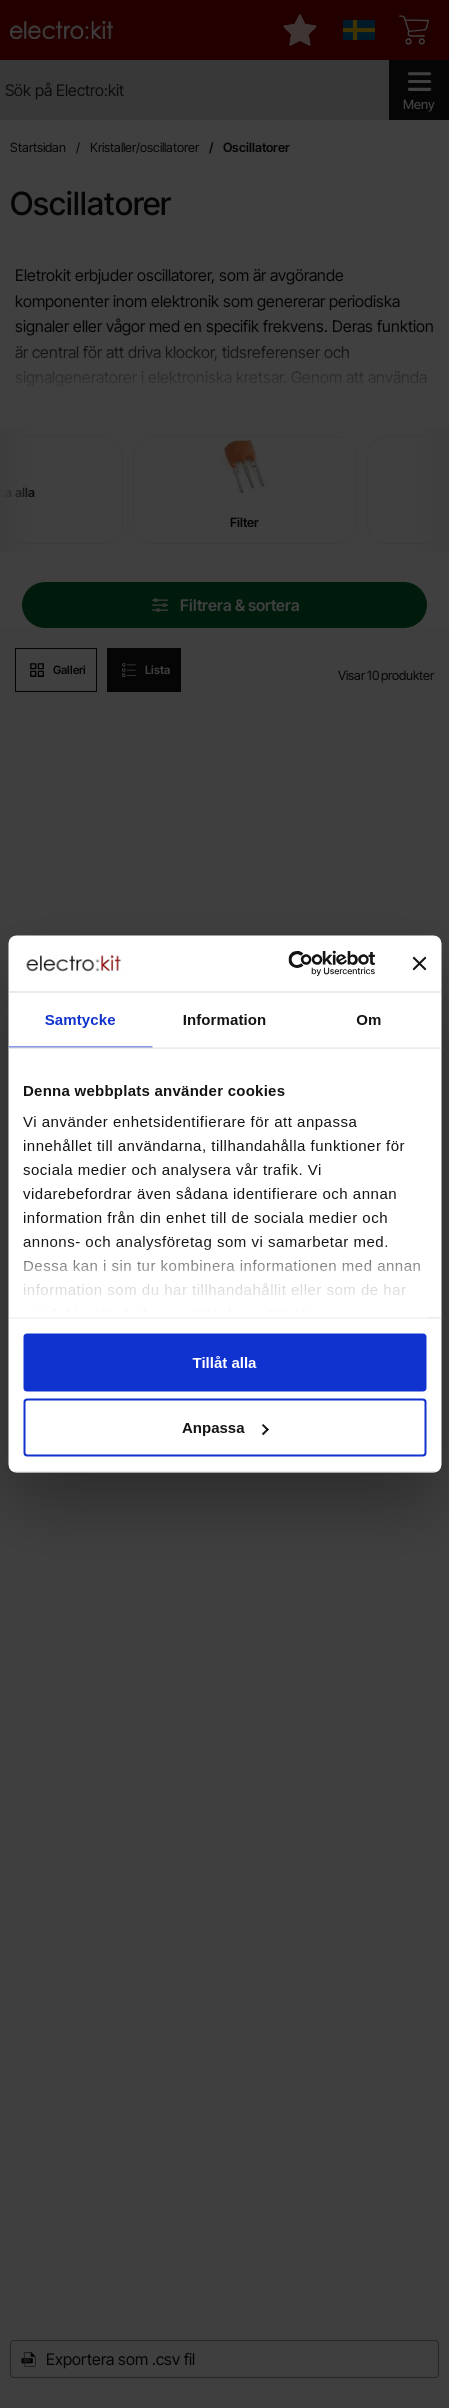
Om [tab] (368, 1018)
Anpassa (225, 1427)
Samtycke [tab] (80, 1018)
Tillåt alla (225, 1361)
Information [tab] (225, 1018)
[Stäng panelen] (419, 963)
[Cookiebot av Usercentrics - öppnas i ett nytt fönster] (287, 964)
